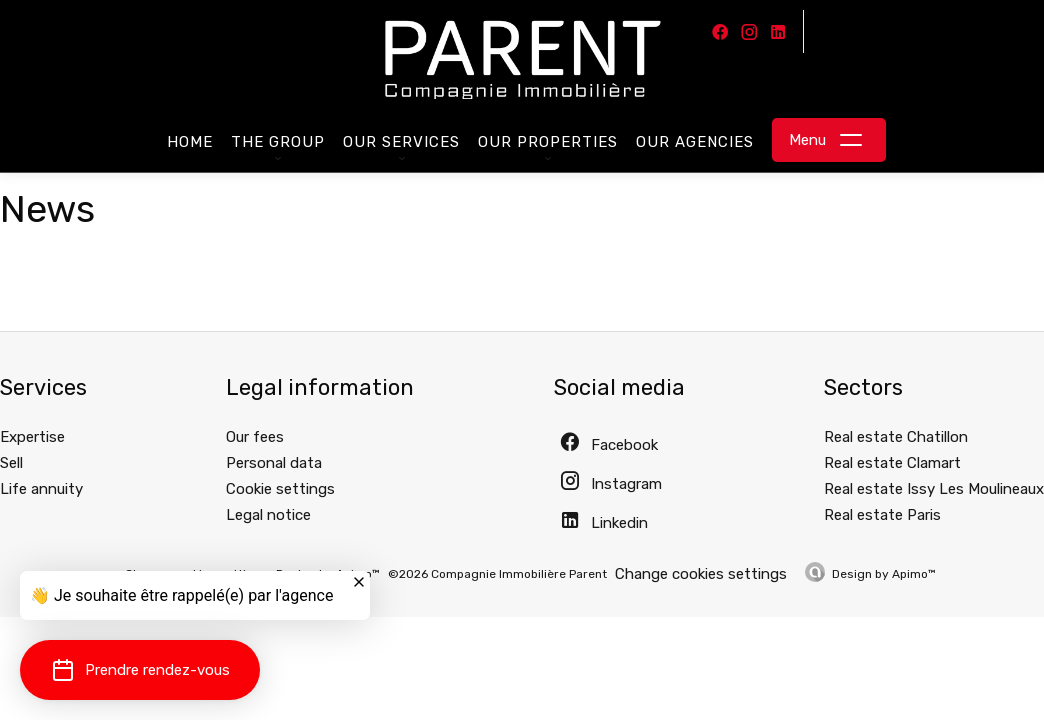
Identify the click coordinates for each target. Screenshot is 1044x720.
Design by (884, 574)
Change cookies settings (701, 574)
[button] (140, 670)
